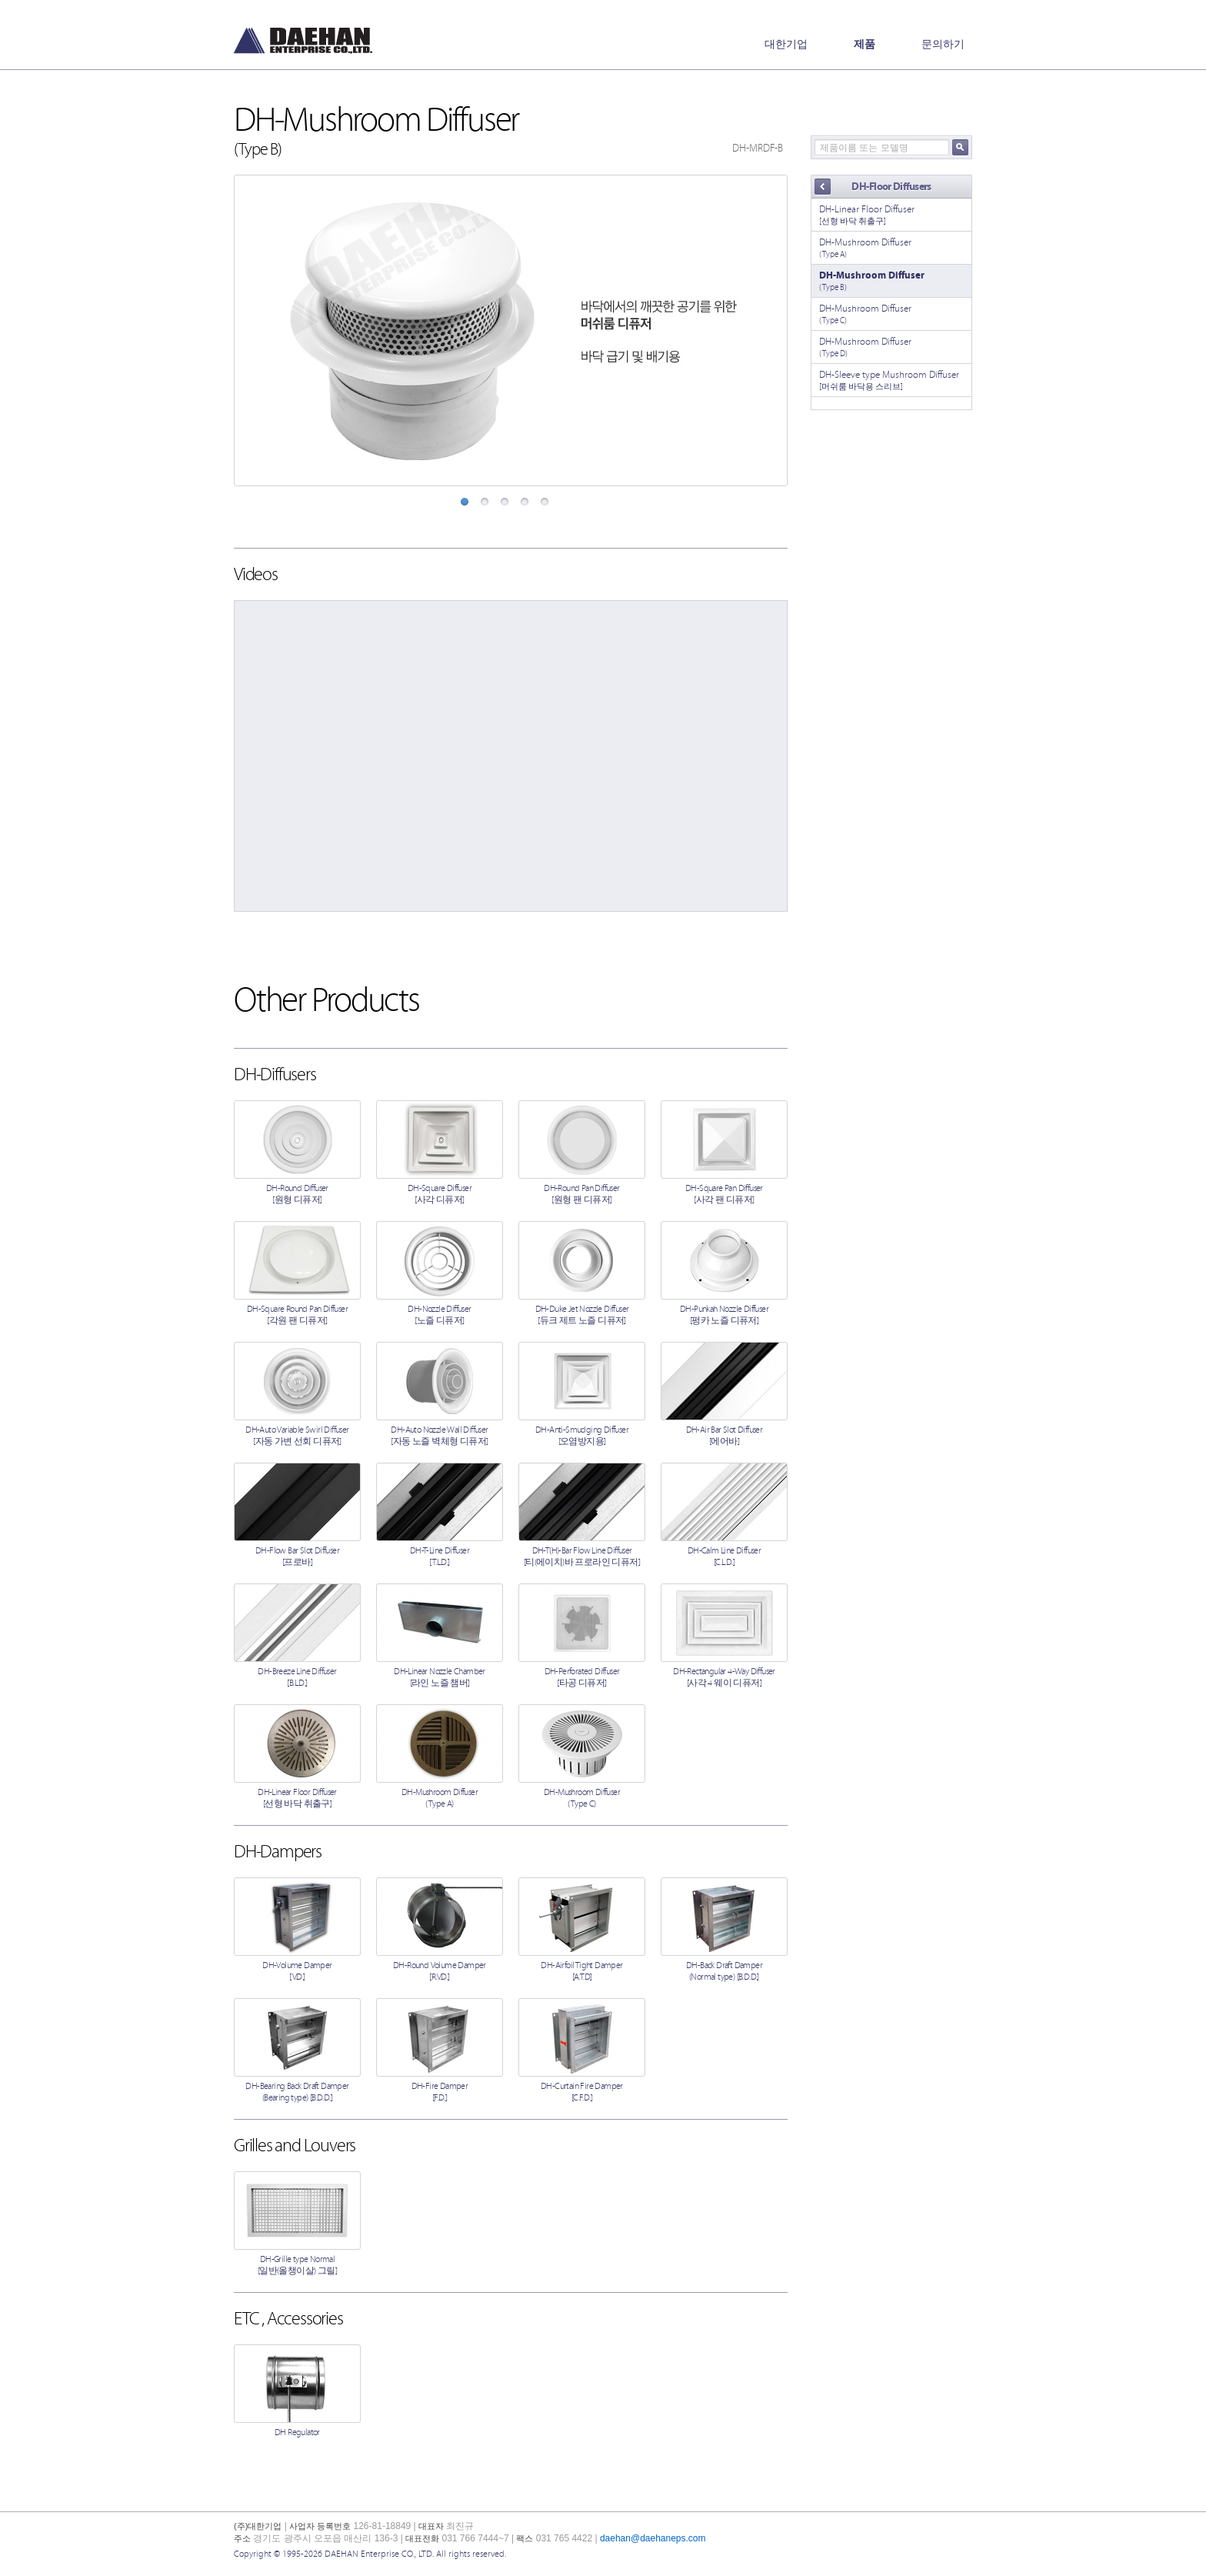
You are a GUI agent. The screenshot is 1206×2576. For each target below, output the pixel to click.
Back (823, 187)
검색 (960, 147)
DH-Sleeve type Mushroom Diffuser (891, 380)
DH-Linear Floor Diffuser (891, 215)
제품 (864, 44)
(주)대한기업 (303, 41)
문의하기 (942, 44)
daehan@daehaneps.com (653, 2538)
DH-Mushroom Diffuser (891, 248)
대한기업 (786, 44)
